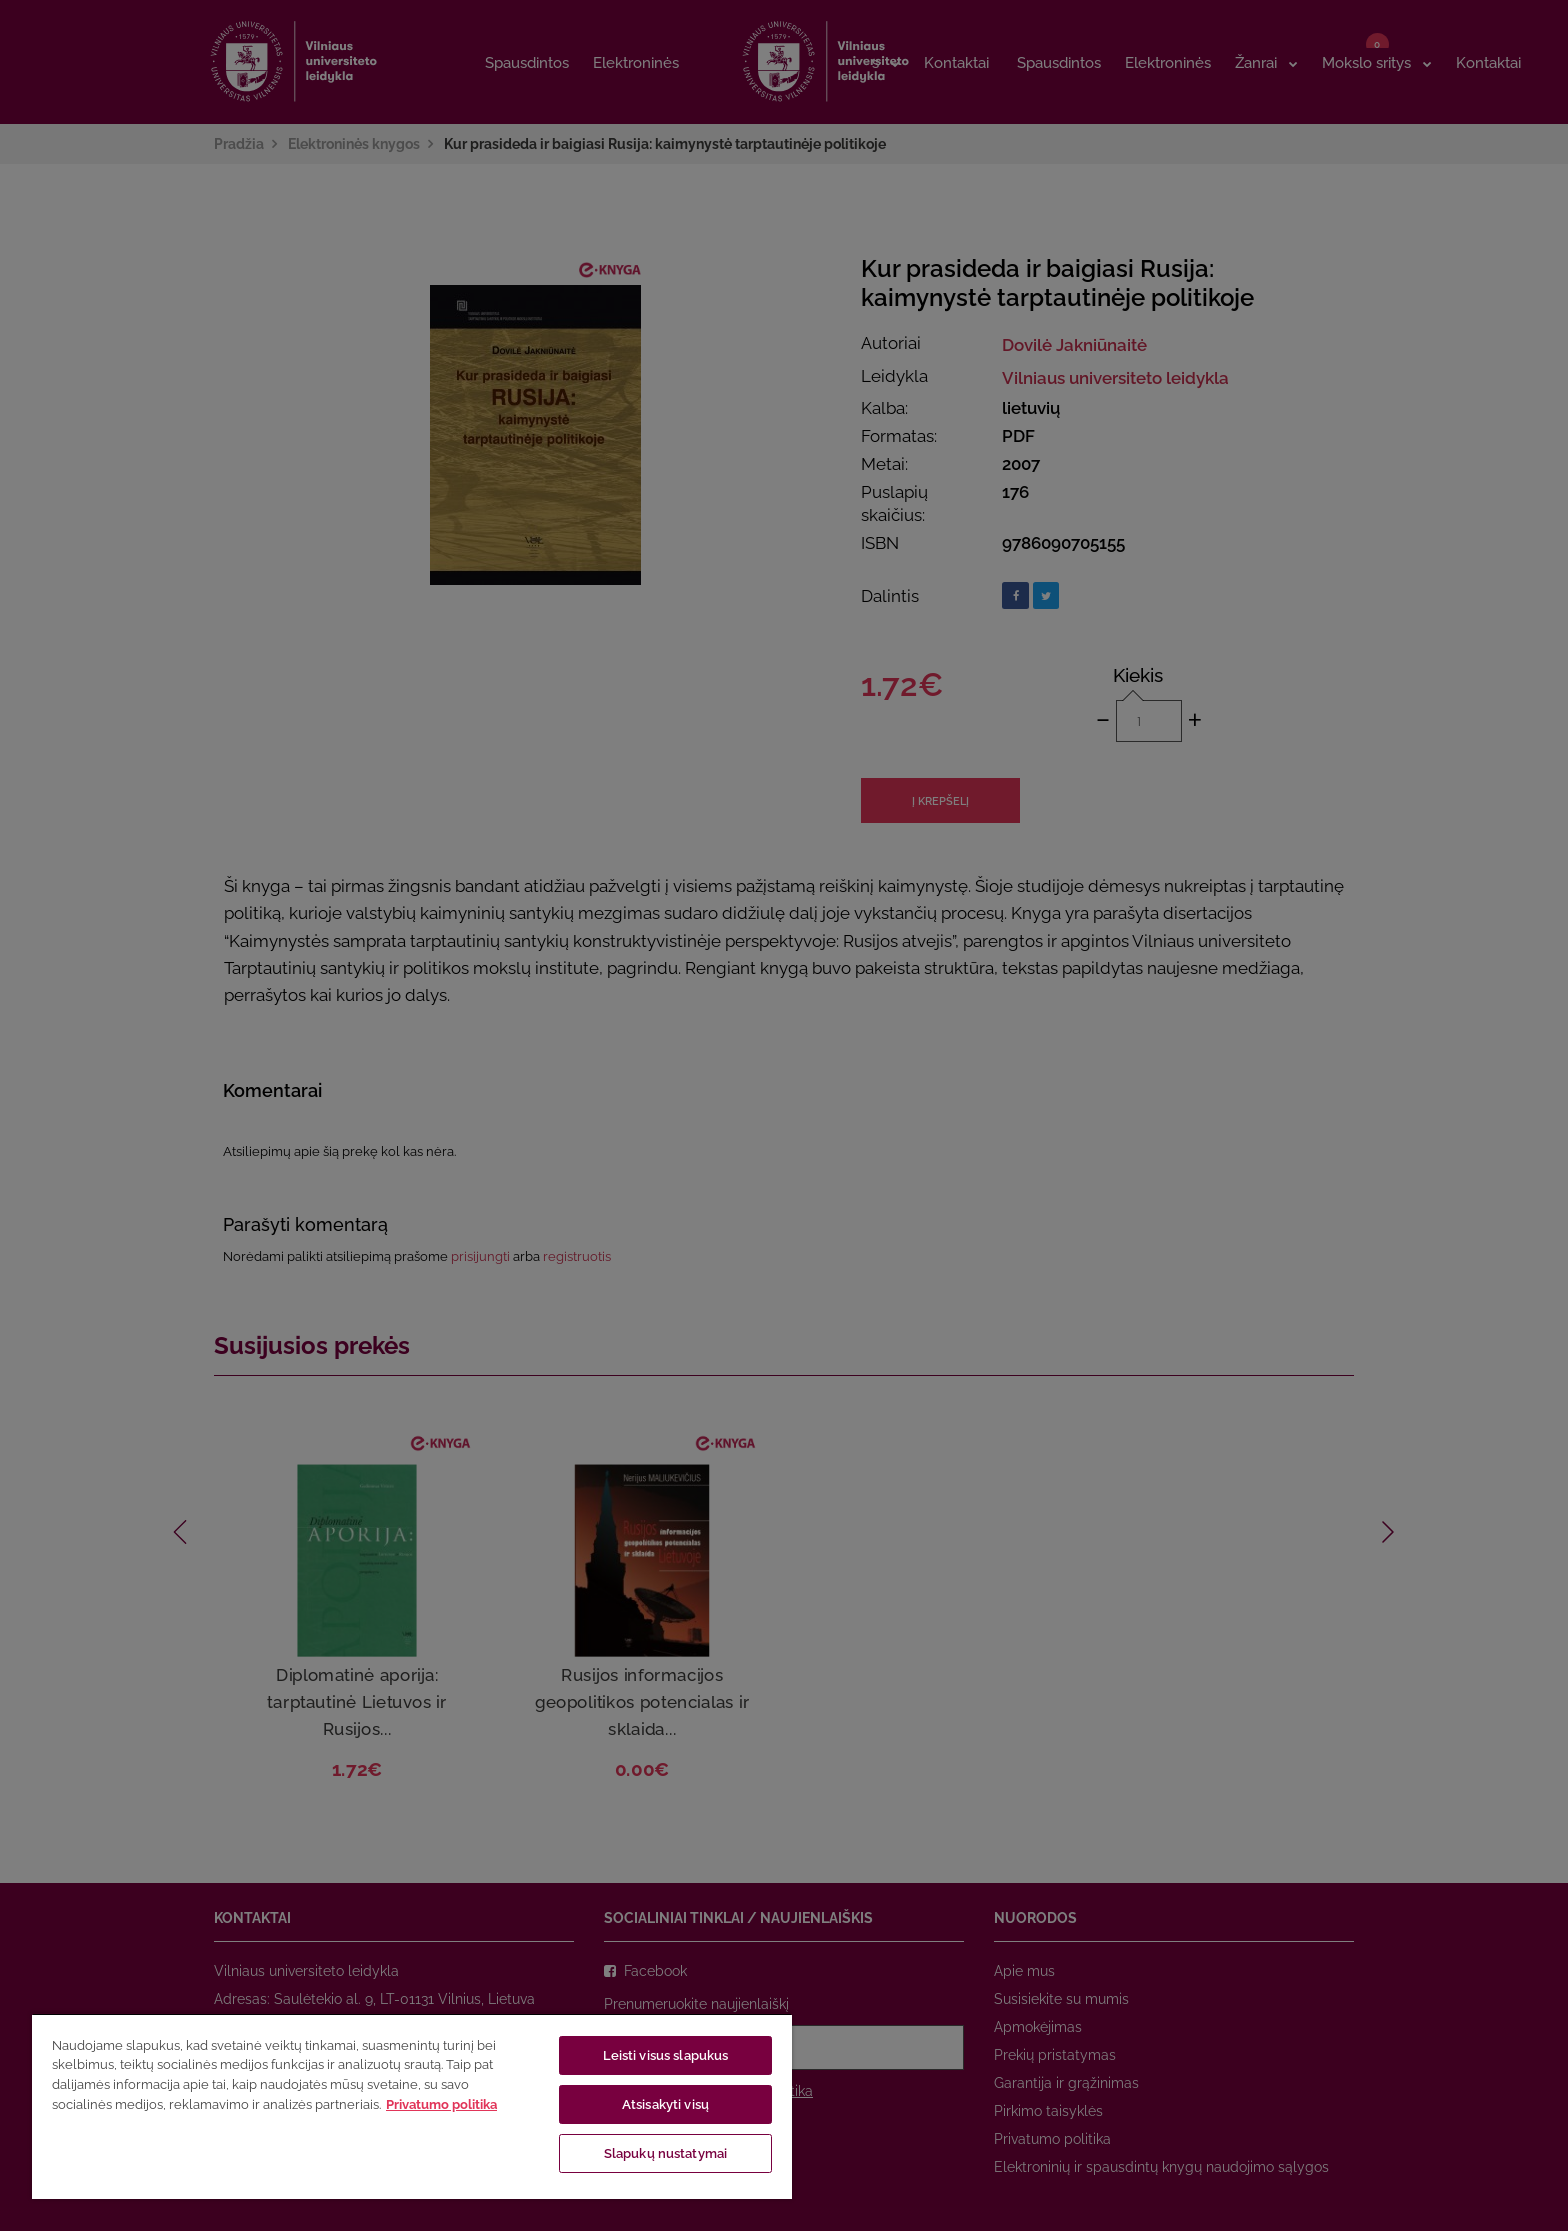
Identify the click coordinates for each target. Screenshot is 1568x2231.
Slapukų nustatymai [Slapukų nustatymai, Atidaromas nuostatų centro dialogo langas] (665, 2153)
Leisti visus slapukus (666, 2055)
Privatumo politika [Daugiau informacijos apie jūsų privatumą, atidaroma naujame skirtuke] (441, 2104)
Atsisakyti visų (665, 2104)
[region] (412, 2106)
